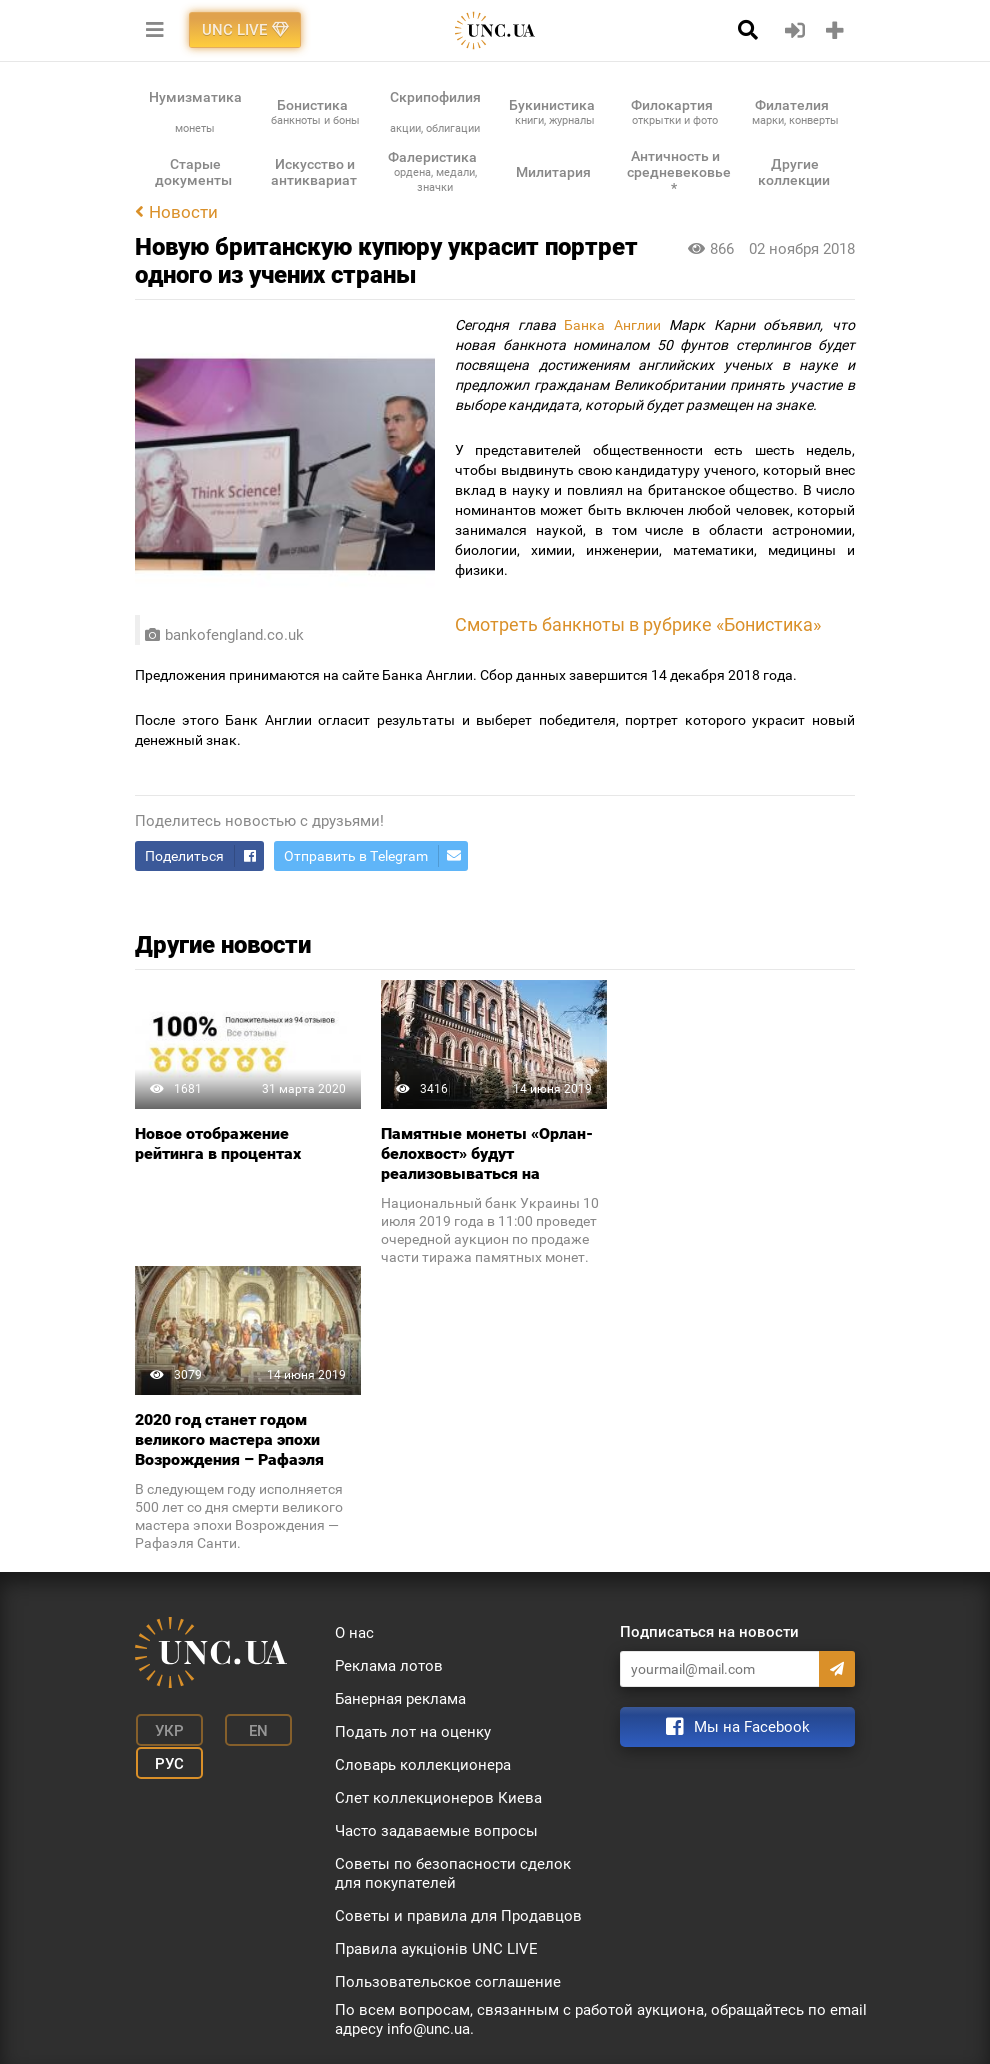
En (248, 1730)
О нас (354, 1633)
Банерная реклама (400, 1699)
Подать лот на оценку (413, 1732)
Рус (165, 1760)
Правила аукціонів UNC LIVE (436, 1949)
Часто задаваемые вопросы (436, 1831)
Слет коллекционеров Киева (438, 1798)
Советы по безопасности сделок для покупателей (453, 1873)
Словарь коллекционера (423, 1765)
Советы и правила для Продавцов (458, 1916)
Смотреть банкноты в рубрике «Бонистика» (638, 625)
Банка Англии (612, 325)
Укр (165, 1730)
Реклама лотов (389, 1666)
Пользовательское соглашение (448, 1982)
